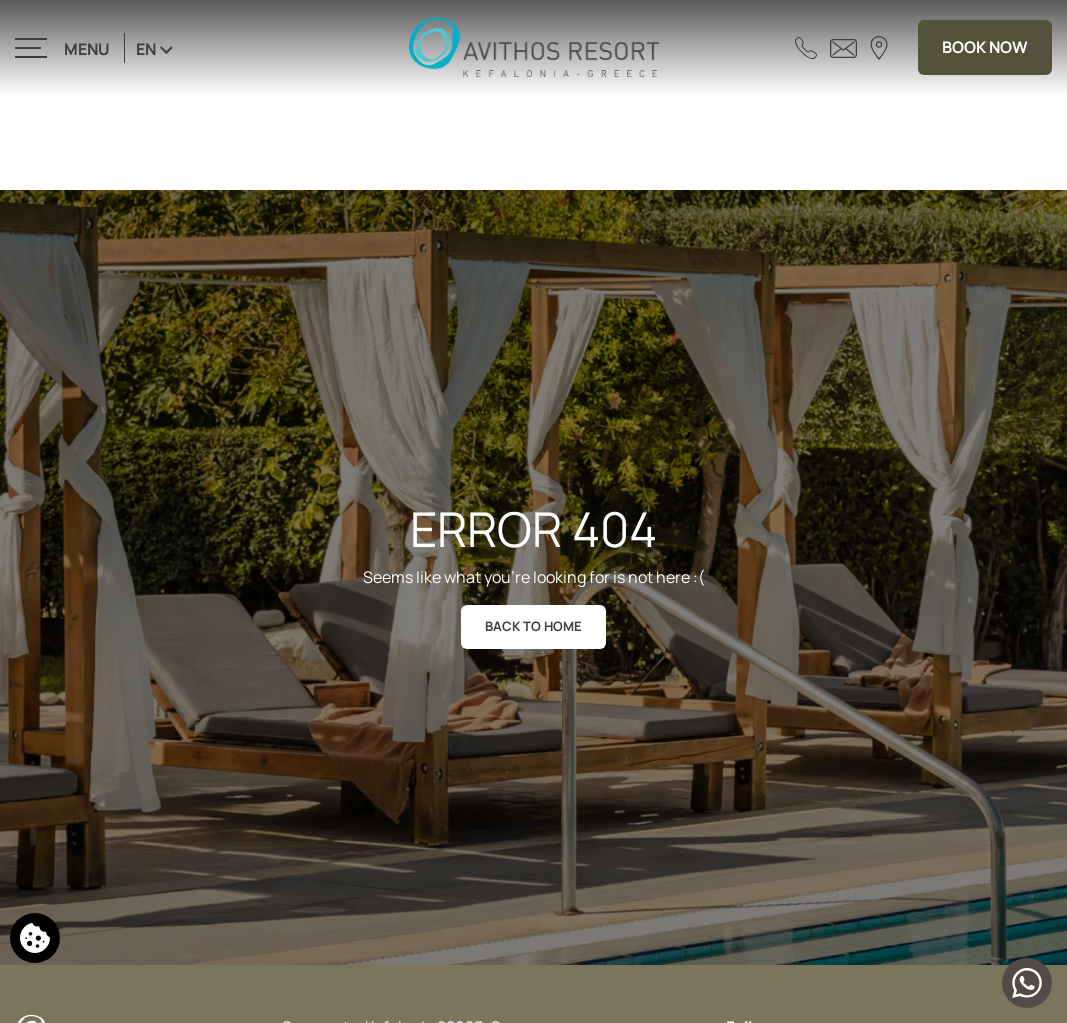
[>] (64, 47)
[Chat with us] (1027, 983)
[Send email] (843, 47)
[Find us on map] (879, 47)
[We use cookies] (35, 938)
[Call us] (806, 47)
